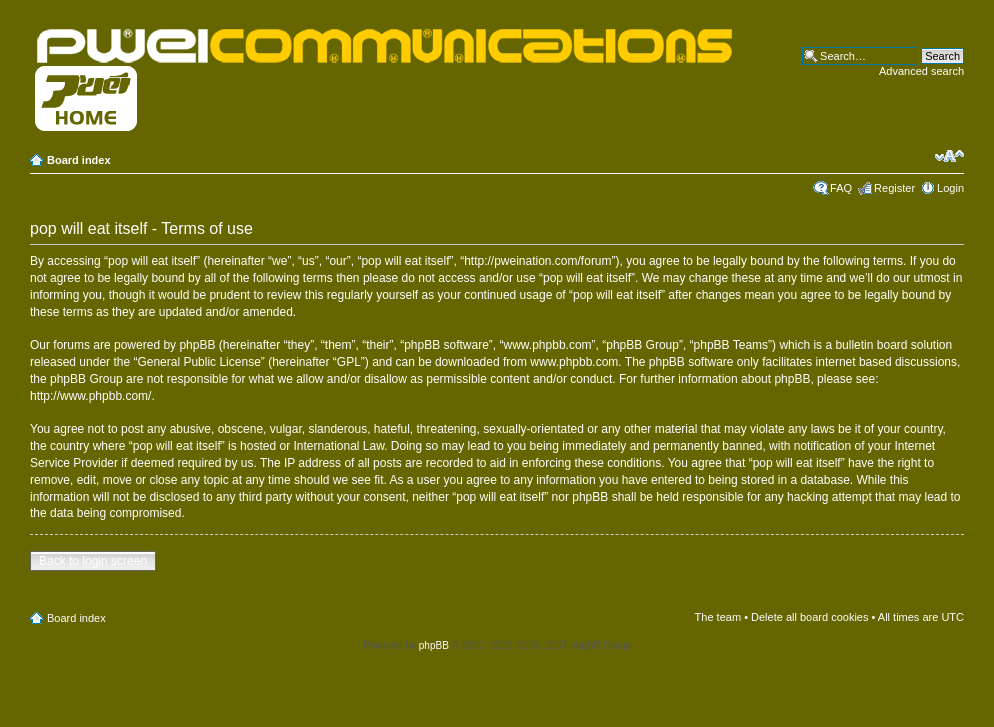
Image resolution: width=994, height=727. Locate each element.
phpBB (434, 645)
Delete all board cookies (809, 617)
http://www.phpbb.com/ (90, 396)
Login (950, 188)
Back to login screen (93, 561)
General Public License (198, 362)
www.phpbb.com (574, 362)
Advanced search (921, 71)
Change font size (949, 156)
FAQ (841, 188)
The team (718, 617)
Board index (79, 160)
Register (894, 188)
